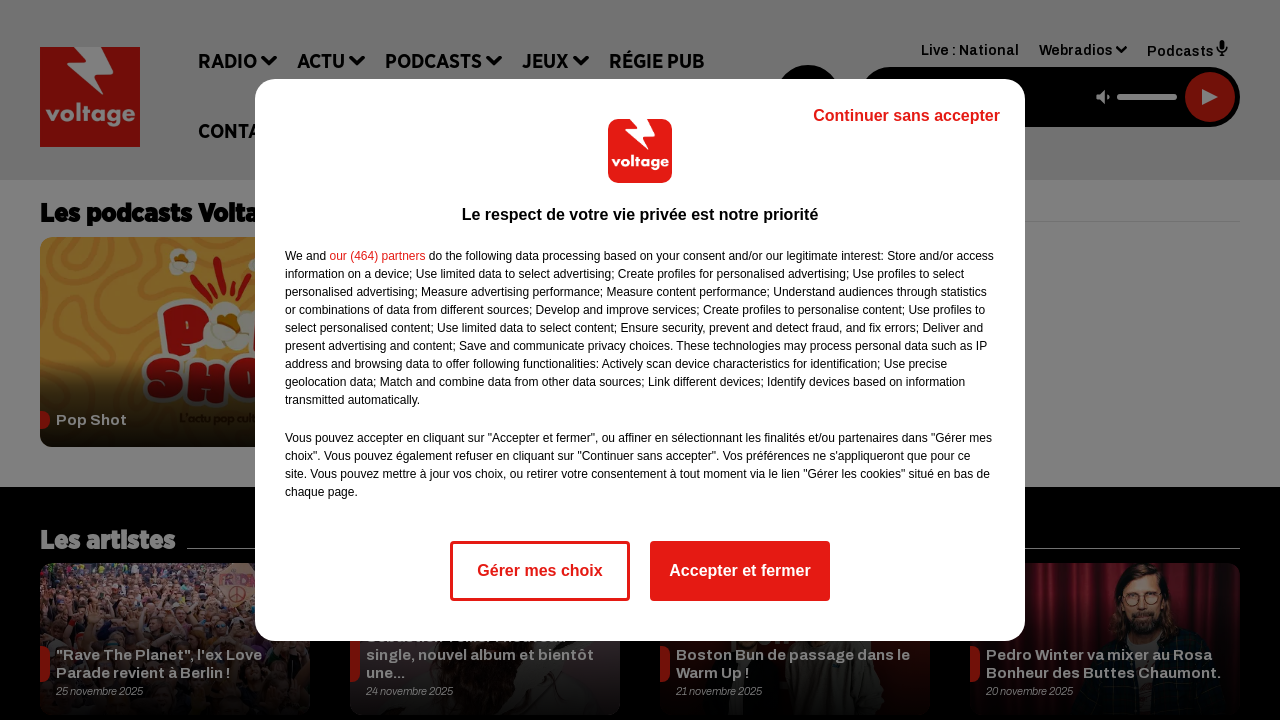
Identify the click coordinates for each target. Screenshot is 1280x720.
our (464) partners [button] (377, 256)
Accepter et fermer (739, 570)
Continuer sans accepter (906, 115)
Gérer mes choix (539, 570)
